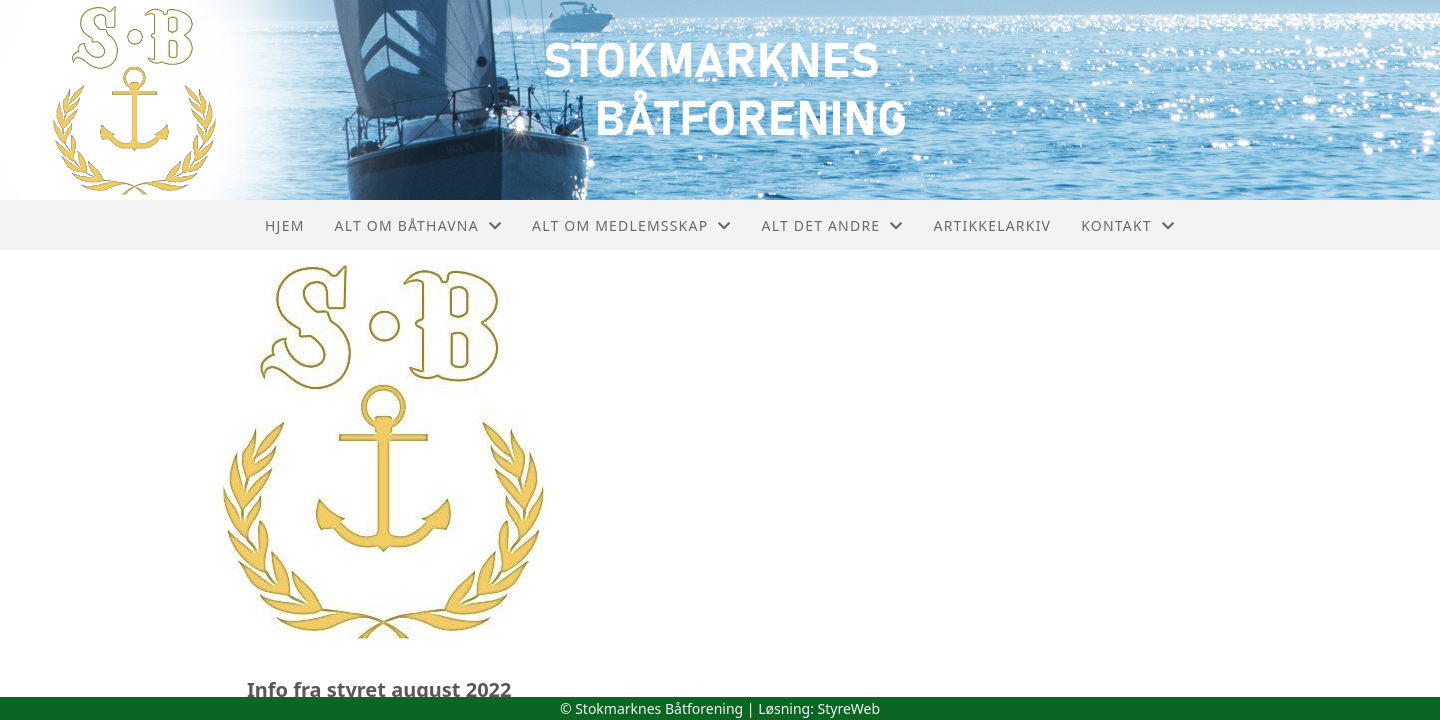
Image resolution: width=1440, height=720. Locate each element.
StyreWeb (849, 708)
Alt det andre (833, 225)
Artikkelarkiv (992, 225)
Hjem (284, 225)
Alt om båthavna (419, 225)
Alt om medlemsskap (631, 225)
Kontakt (1128, 225)
